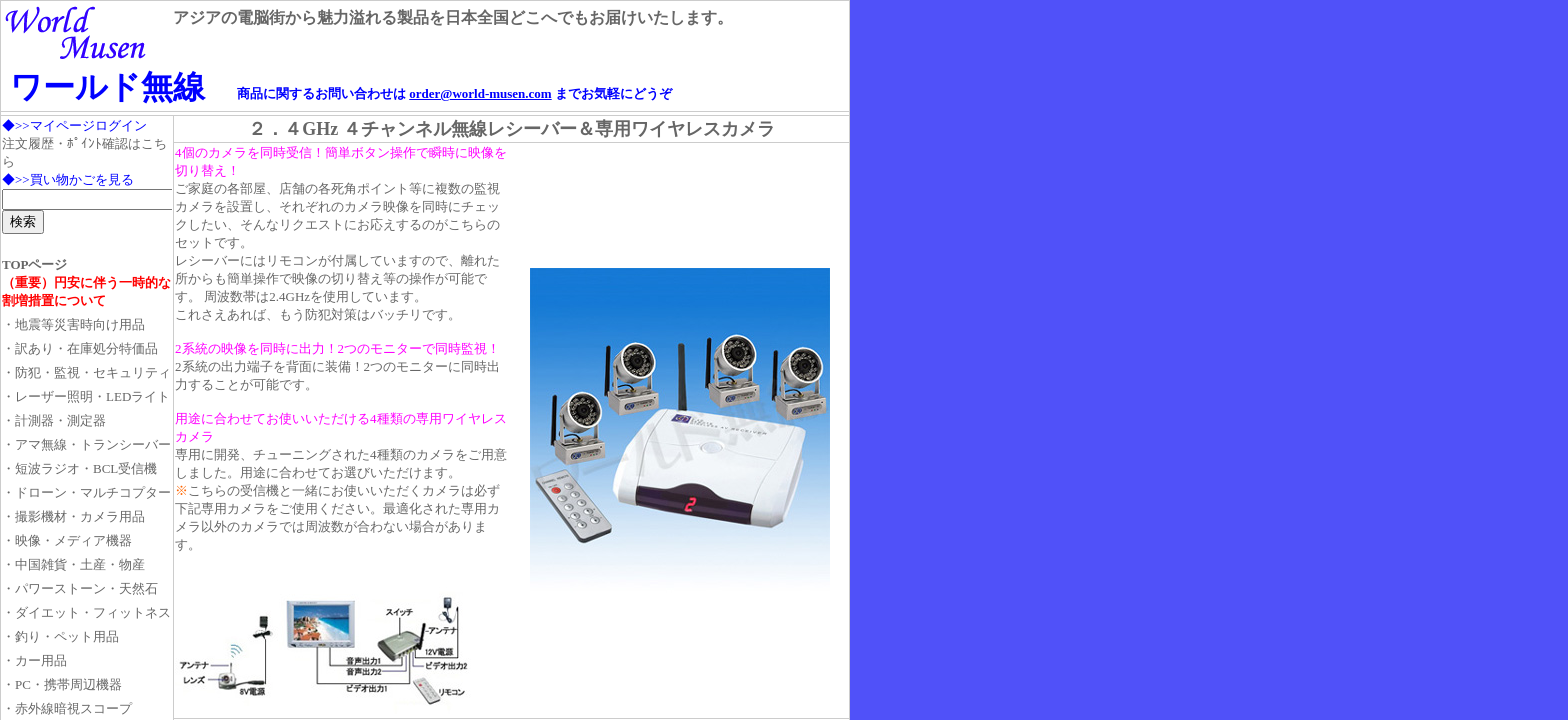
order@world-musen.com (480, 93)
